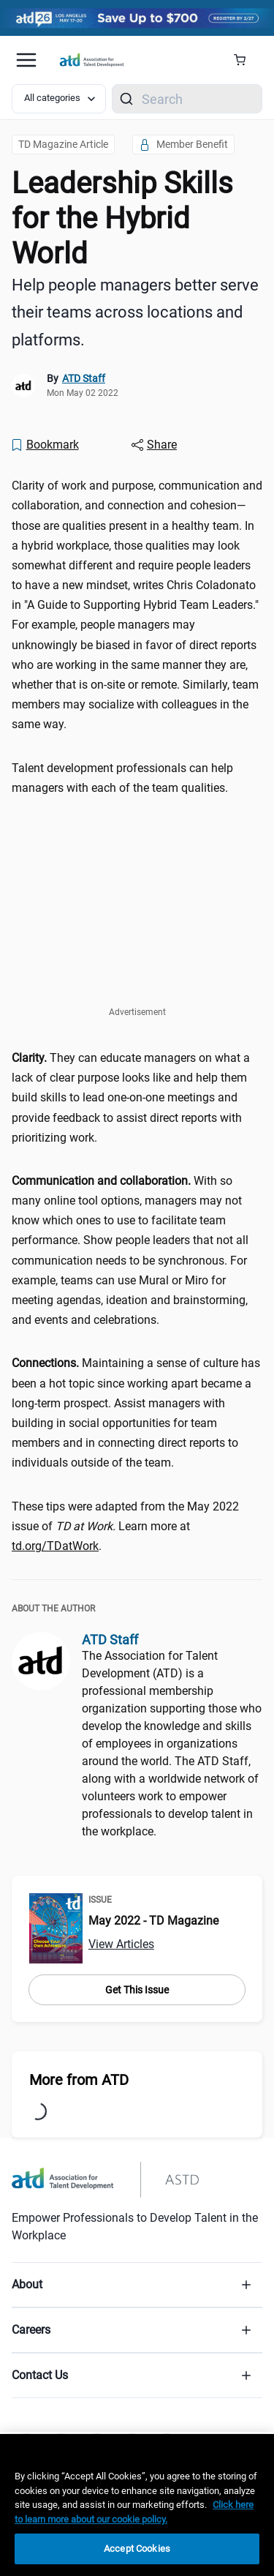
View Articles (121, 1944)
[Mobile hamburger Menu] (26, 60)
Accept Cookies (137, 2548)
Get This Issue (137, 1990)
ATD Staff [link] (83, 378)
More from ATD (79, 2080)
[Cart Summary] (245, 60)
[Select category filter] (59, 98)
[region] (137, 2505)
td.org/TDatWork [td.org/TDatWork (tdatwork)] (55, 1546)
